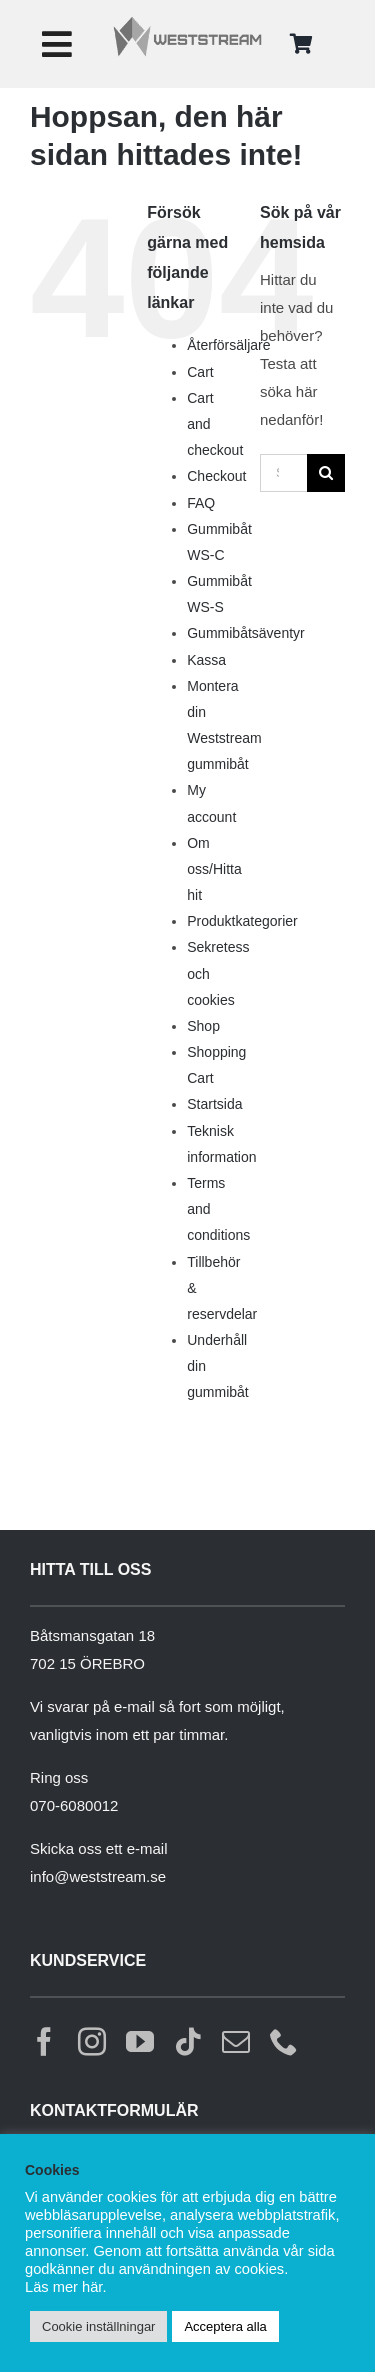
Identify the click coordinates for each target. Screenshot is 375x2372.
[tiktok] (188, 2042)
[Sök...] (283, 473)
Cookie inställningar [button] (98, 2326)
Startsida (214, 1104)
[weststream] (187, 22)
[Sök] (326, 473)
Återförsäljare (228, 345)
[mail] (236, 2042)
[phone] (284, 2042)
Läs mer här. (65, 2287)
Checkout (216, 476)
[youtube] (140, 2042)
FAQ (201, 503)
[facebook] (44, 2042)
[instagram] (92, 2042)
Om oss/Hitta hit (214, 869)
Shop (203, 1026)
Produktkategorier (242, 921)
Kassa (206, 660)
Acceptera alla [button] (225, 2326)
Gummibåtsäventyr (245, 633)
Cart (200, 372)
